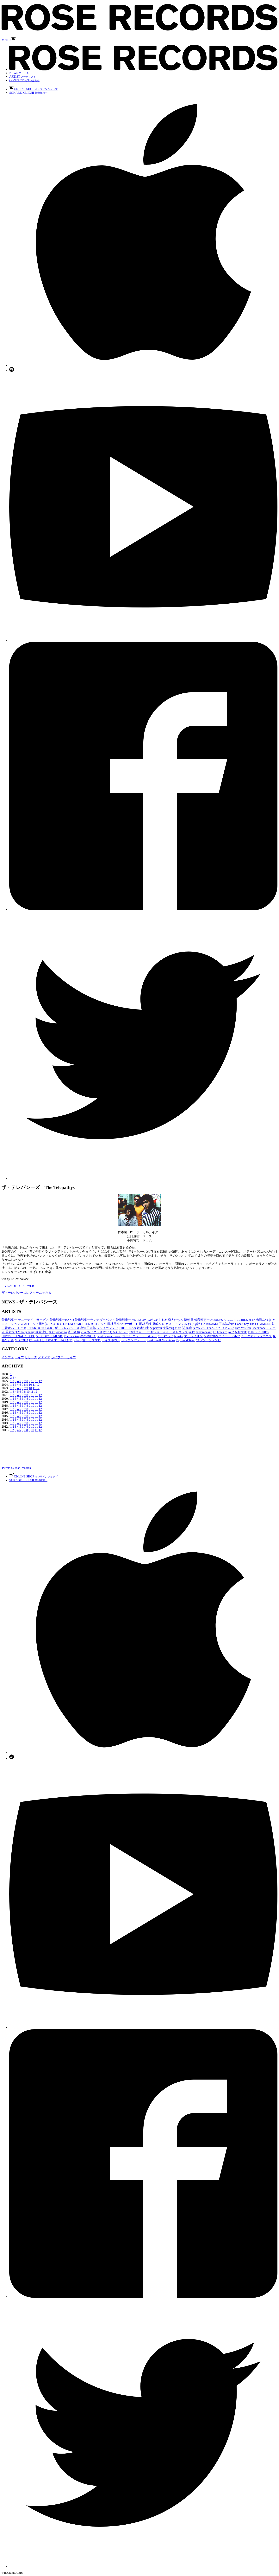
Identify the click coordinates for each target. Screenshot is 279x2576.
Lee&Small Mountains (161, 1340)
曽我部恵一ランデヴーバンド (95, 1319)
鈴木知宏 (143, 1328)
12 (40, 1381)
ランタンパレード (133, 1340)
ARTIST (22, 76)
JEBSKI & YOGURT (40, 1328)
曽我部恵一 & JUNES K (210, 1319)
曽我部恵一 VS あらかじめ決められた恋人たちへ (149, 1319)
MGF (80, 1324)
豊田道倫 (74, 1332)
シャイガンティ (107, 1328)
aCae (252, 1319)
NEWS (19, 73)
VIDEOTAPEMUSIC (49, 1336)
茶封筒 (10, 1332)
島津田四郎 (88, 1328)
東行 (52, 1332)
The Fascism (71, 1336)
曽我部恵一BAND (62, 1319)
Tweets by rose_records (16, 1468)
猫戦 (192, 1332)
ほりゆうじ (165, 1336)
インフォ (8, 1357)
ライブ (19, 1357)
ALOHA (29, 1324)
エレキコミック (96, 1324)
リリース (31, 1357)
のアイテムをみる (26, 1292)
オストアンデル (176, 1324)
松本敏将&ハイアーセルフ (222, 1336)
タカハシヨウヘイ (205, 1328)
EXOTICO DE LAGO (63, 1324)
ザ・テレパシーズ (67, 1328)
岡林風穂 (145, 1324)
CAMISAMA (209, 1324)
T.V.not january (25, 1332)
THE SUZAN (127, 1328)
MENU (6, 40)
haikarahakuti (203, 1332)
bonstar (178, 1336)
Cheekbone (259, 1328)
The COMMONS (260, 1324)
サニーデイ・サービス (33, 1319)
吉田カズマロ (91, 1340)
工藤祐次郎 (226, 1324)
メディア (44, 1357)
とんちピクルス (91, 1332)
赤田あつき (263, 1319)
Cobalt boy (242, 1324)
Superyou (156, 1328)
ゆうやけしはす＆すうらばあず (50, 1340)
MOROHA (21, 1340)
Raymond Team (185, 1340)
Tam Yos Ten (243, 1328)
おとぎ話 (194, 1324)
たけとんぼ (226, 1328)
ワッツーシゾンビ (208, 1340)
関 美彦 (187, 1328)
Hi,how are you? (223, 1332)
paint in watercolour (109, 1336)
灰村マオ (240, 1332)
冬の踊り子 (88, 1336)
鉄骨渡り (41, 1332)
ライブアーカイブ (63, 1357)
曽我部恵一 (9, 1319)
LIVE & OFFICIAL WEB (18, 1286)
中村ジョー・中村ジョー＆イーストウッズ (158, 1332)
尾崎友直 (158, 1324)
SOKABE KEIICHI (28, 92)
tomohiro (61, 1332)
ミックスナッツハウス (256, 1336)
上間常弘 (41, 1324)
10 (32, 1381)
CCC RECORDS (237, 1319)
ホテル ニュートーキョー (139, 1336)
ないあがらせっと (115, 1332)
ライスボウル (111, 1340)
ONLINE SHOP (33, 89)
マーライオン (193, 1336)
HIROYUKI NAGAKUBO (18, 1336)
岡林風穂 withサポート (122, 1324)
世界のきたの (172, 1328)
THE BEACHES (258, 1332)
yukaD (77, 1340)
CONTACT (24, 80)
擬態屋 (188, 1319)
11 (36, 1381)
